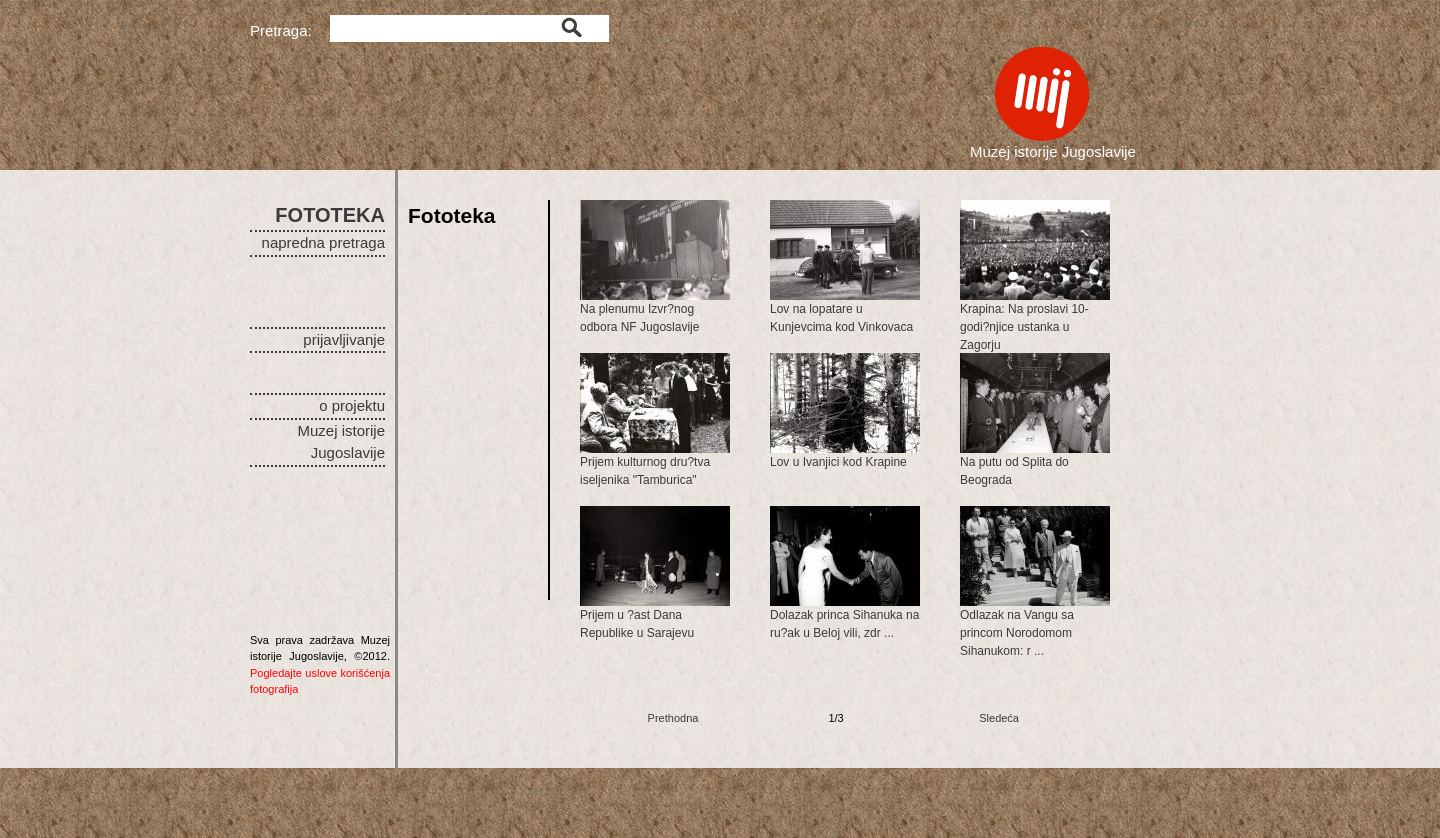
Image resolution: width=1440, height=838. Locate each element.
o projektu (352, 405)
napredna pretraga (323, 242)
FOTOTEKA (330, 215)
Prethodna (673, 718)
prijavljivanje (344, 339)
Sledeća (999, 718)
